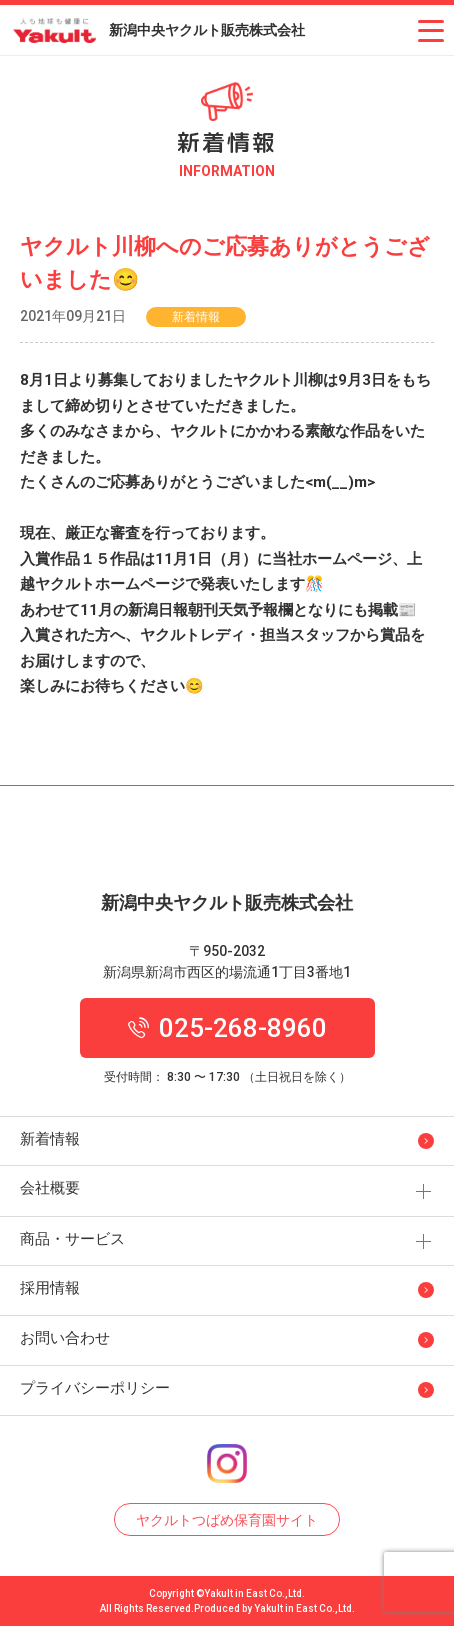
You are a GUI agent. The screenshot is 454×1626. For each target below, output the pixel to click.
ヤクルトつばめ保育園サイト (227, 1520)
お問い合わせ (65, 1338)
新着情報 (50, 1139)
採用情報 (50, 1288)
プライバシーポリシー (95, 1388)
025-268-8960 (227, 1028)
